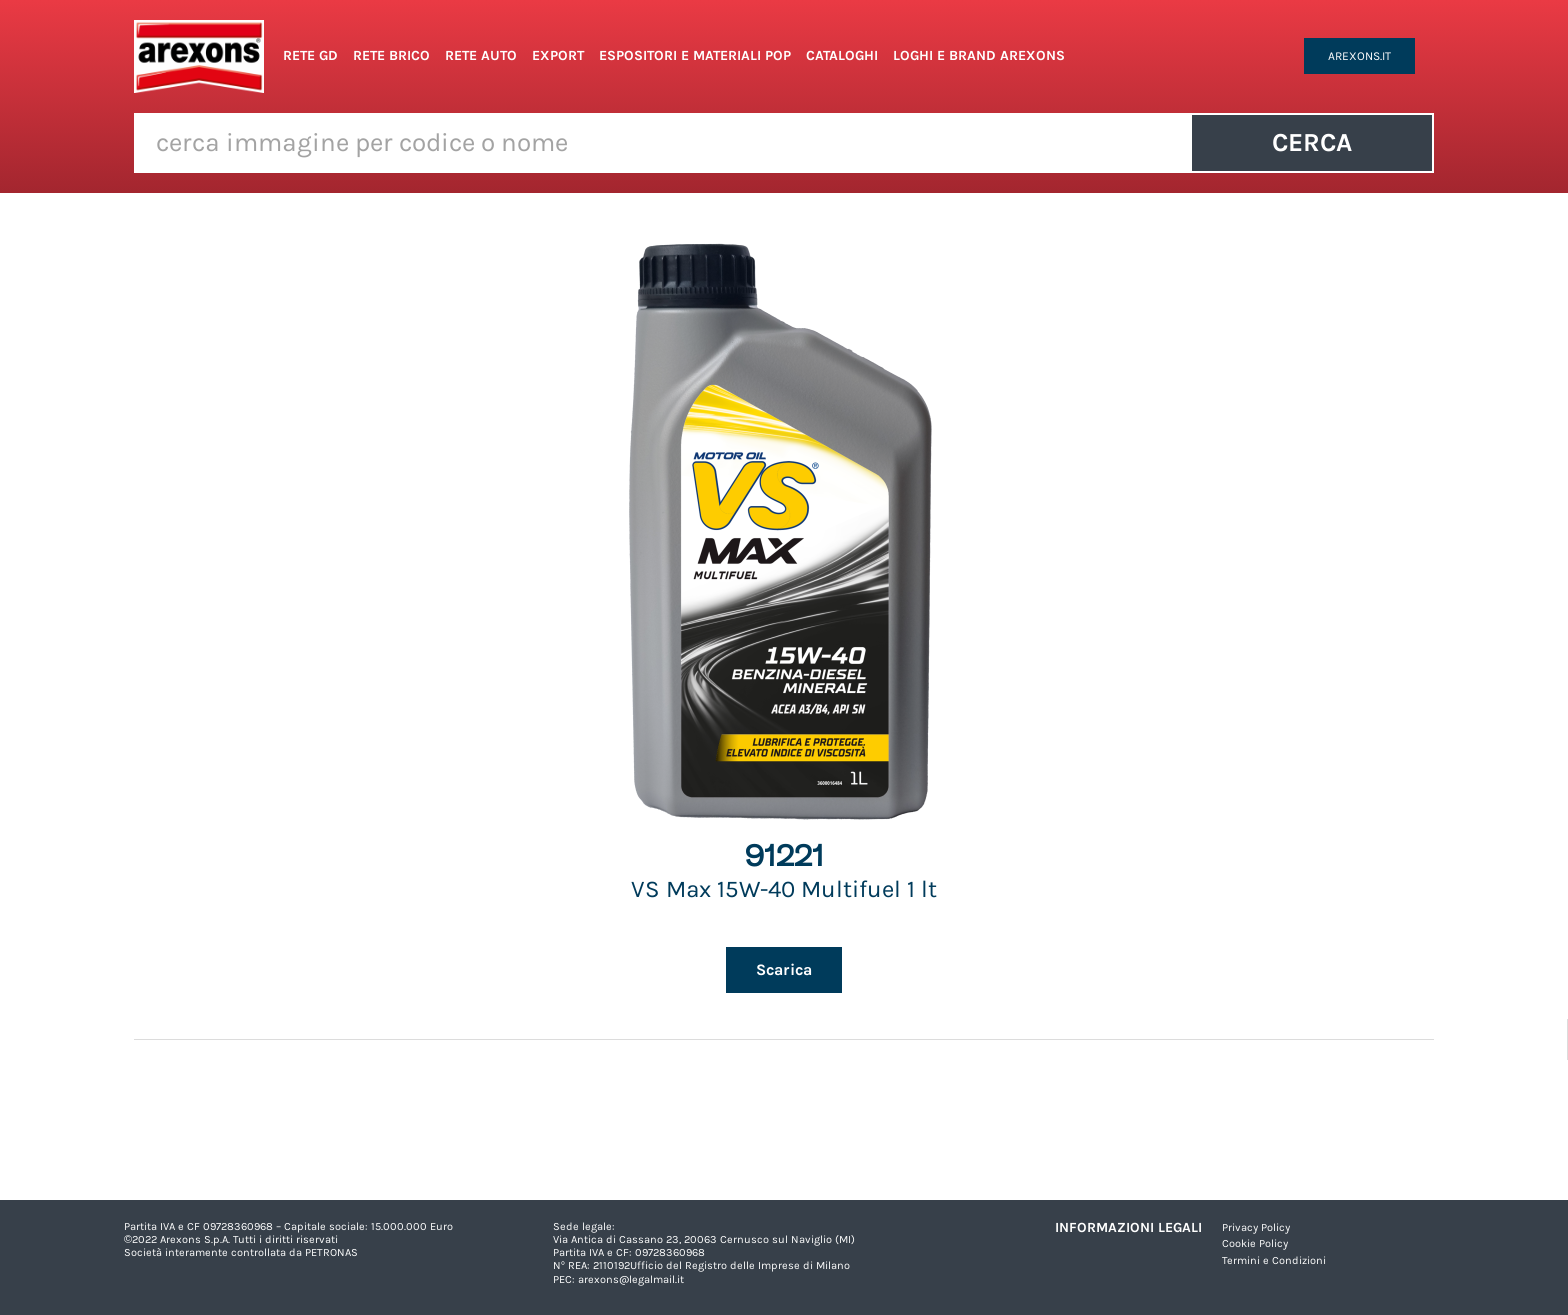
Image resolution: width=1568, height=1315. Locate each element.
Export (558, 55)
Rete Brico (391, 55)
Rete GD (310, 55)
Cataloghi (842, 55)
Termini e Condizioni (1274, 1260)
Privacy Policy (1256, 1227)
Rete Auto (481, 55)
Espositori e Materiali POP (695, 55)
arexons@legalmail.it (631, 1279)
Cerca (1312, 142)
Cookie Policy (1255, 1243)
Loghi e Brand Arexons (979, 55)
